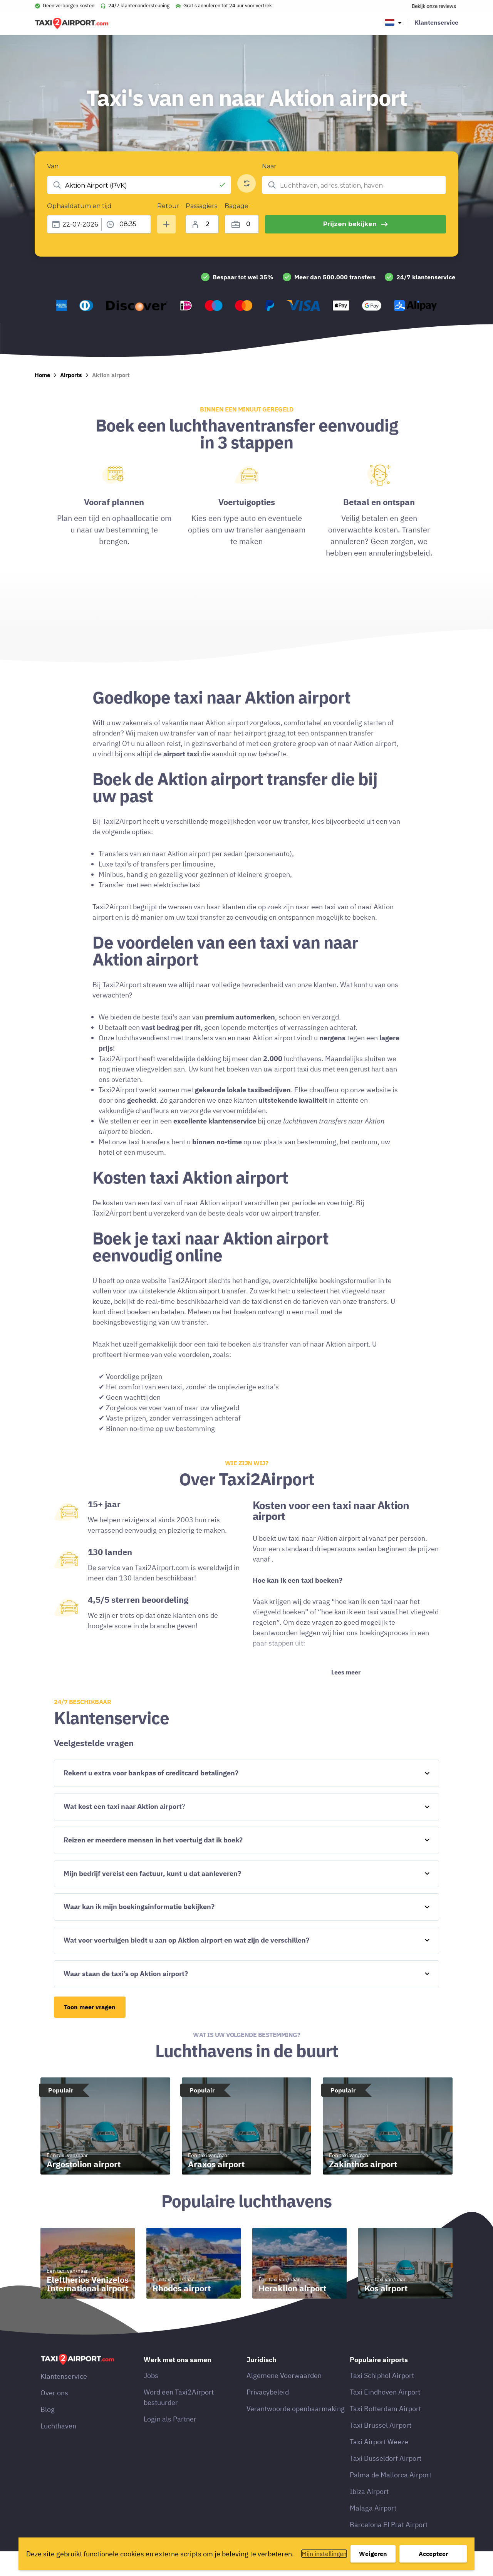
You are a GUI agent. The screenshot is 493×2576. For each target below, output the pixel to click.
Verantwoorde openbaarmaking (295, 2433)
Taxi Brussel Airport (380, 2449)
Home (42, 399)
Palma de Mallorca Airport (390, 2499)
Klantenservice (436, 22)
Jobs (151, 2400)
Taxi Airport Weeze (379, 2466)
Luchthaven (58, 2450)
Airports (71, 399)
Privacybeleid (267, 2416)
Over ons (54, 2417)
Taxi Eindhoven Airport (385, 2416)
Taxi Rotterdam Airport (385, 2433)
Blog (47, 2434)
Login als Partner (170, 2443)
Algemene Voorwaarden (284, 2400)
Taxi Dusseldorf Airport (385, 2483)
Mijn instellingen (324, 2553)
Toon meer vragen (90, 2031)
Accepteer (433, 2554)
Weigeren (373, 2554)
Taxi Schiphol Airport (382, 2400)
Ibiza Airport (369, 2516)
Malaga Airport (373, 2532)
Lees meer (346, 1696)
